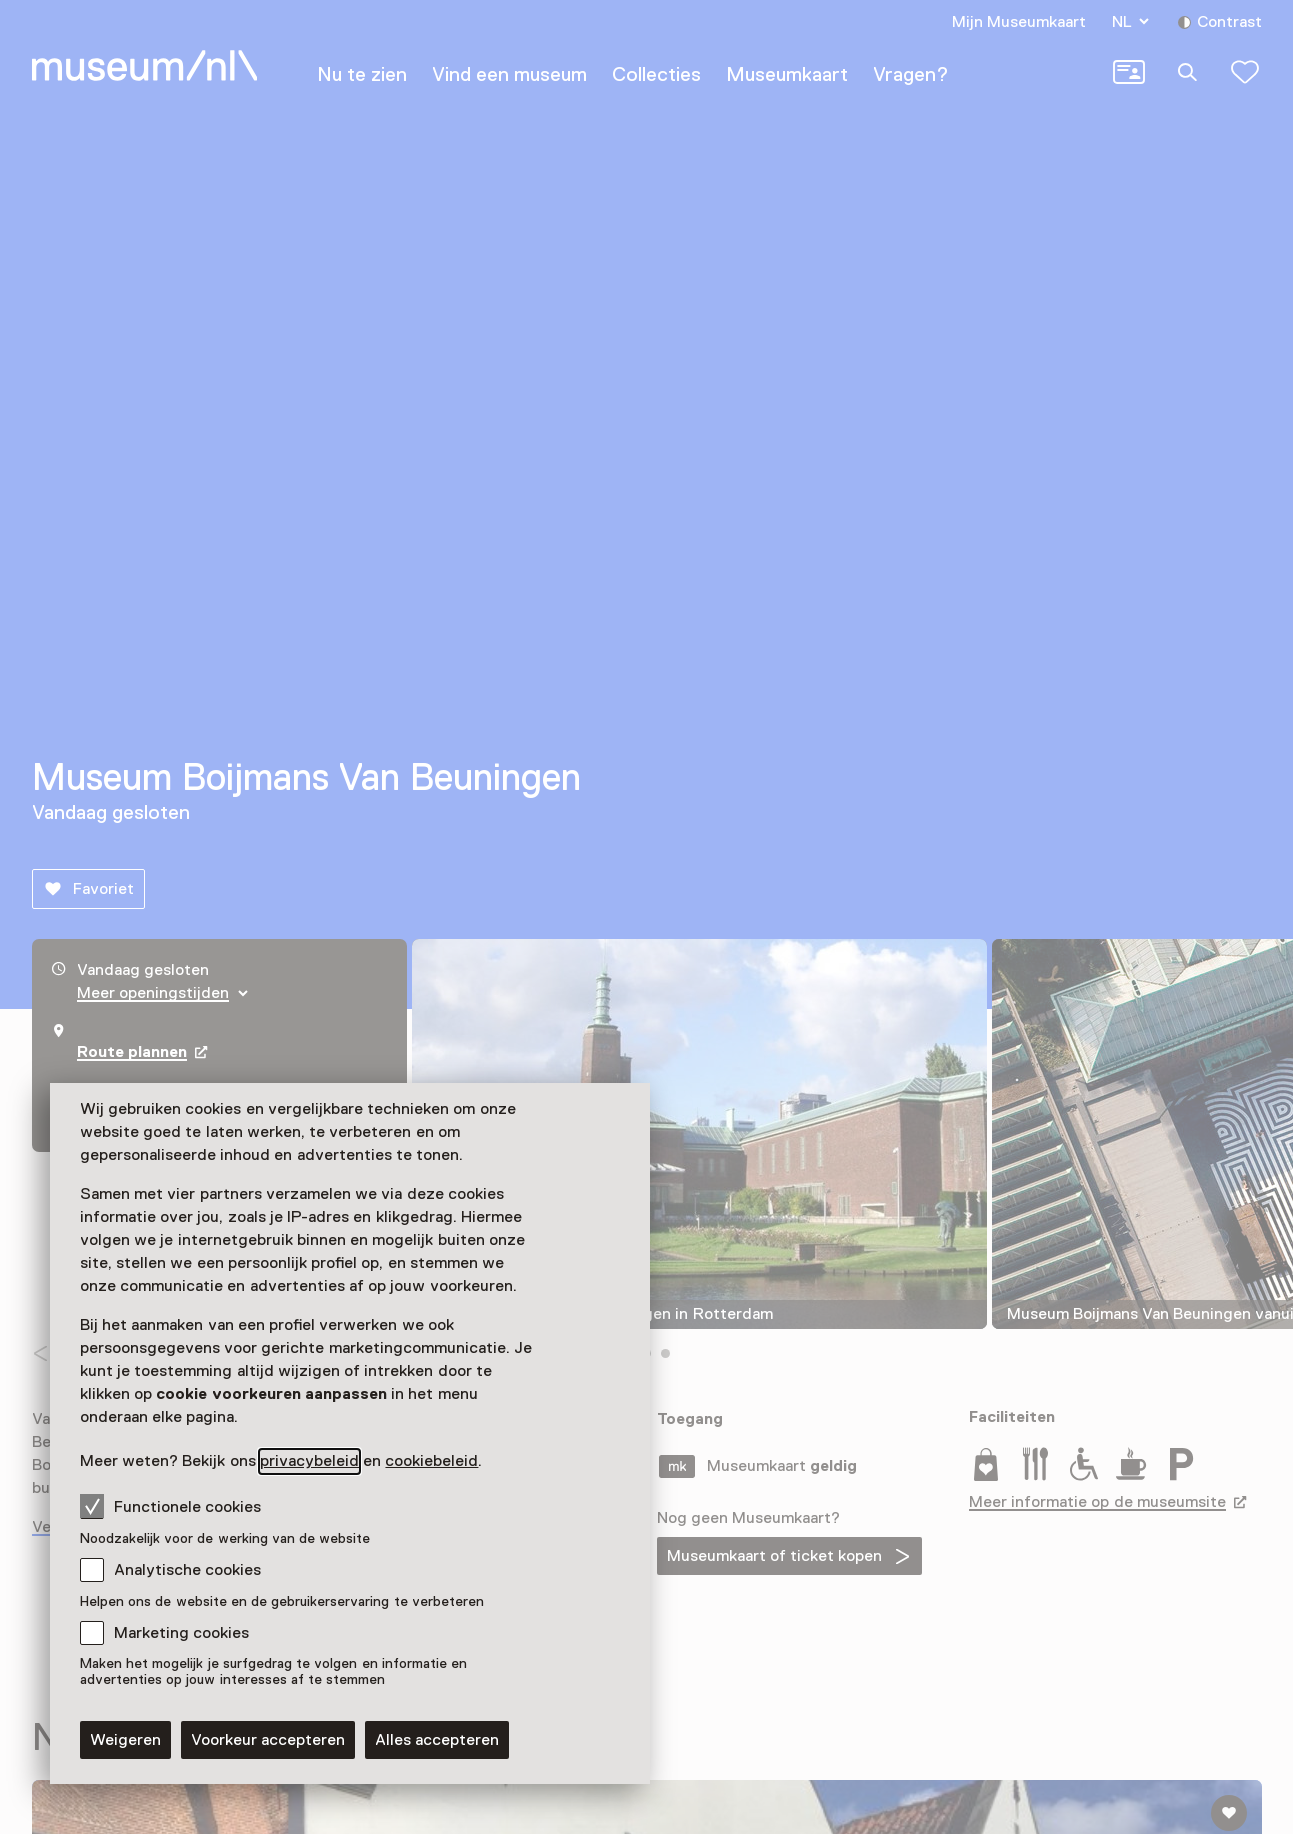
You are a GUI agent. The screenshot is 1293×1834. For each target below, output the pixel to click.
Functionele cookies (170, 1506)
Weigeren (125, 1740)
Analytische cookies (187, 1570)
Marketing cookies (181, 1633)
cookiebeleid (431, 1461)
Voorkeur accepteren (268, 1740)
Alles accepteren (437, 1740)
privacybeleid (309, 1461)
